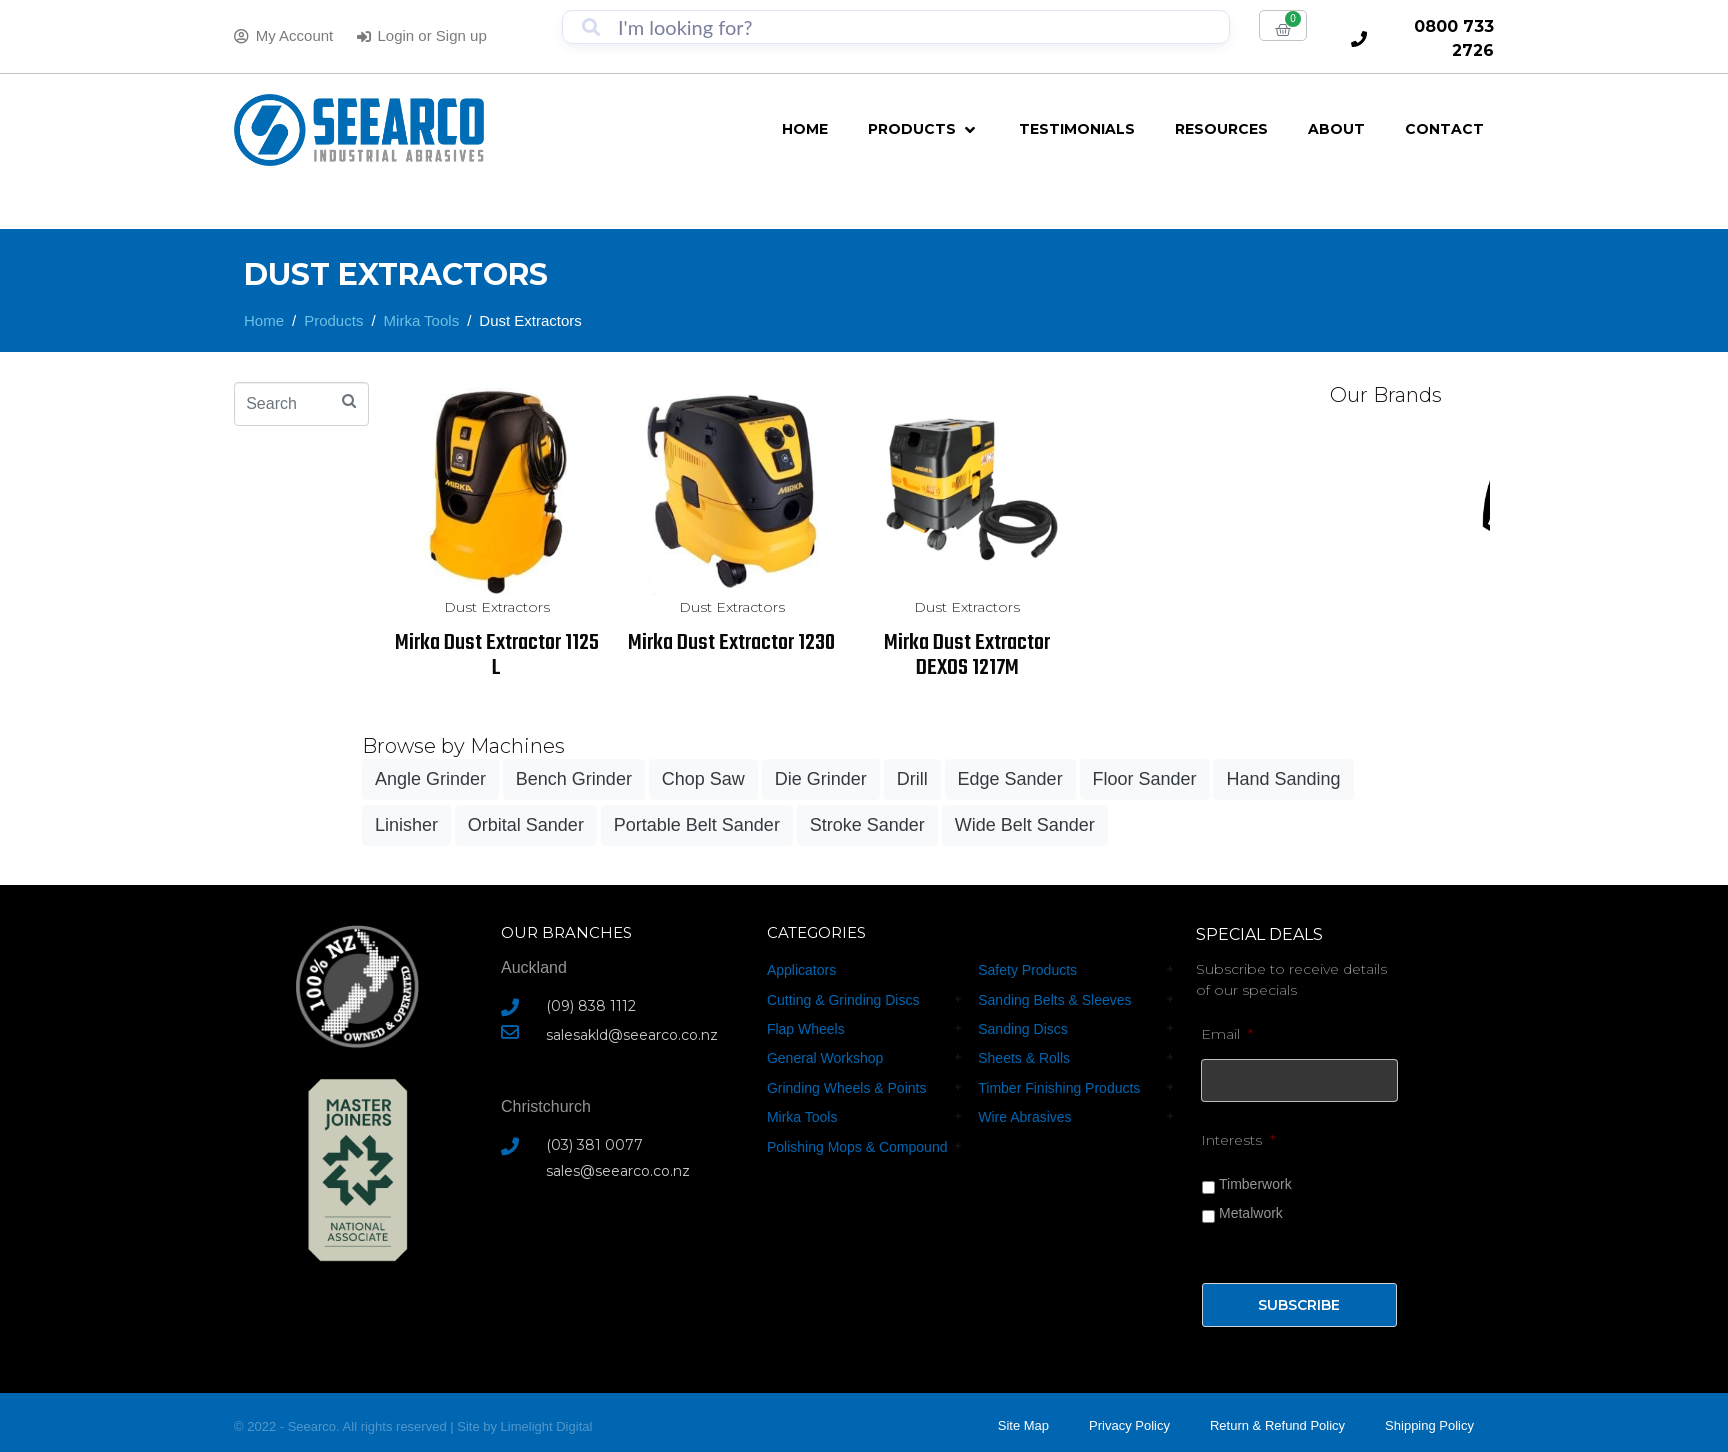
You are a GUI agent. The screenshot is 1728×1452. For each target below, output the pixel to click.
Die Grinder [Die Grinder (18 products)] (821, 779)
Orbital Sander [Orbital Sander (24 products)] (526, 825)
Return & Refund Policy (1277, 1418)
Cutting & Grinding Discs (843, 1000)
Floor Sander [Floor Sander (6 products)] (1145, 779)
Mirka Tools (802, 1117)
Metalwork (1251, 1206)
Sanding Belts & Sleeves (1054, 1000)
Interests (1238, 1133)
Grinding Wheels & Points (847, 1088)
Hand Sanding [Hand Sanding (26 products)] (1283, 779)
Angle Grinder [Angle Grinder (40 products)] (430, 779)
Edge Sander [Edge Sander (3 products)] (1010, 779)
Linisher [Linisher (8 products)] (406, 825)
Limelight (529, 1418)
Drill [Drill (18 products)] (912, 779)
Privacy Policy (1129, 1418)
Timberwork (1255, 1177)
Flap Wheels (806, 1029)
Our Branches (566, 932)
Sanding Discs (1023, 1029)
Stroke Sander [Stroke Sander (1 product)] (867, 825)
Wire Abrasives (1024, 1117)
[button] (923, 129)
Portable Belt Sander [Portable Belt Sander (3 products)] (697, 825)
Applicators (801, 970)
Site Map (1023, 1418)
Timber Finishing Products (1059, 1088)
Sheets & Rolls (1024, 1058)
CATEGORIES (816, 932)
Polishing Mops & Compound (857, 1147)
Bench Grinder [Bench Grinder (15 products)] (574, 779)
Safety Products (1027, 970)
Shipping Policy (1429, 1418)
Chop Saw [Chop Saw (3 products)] (703, 779)
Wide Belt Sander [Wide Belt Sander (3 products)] (1025, 825)
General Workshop (825, 1058)
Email (1227, 1034)
